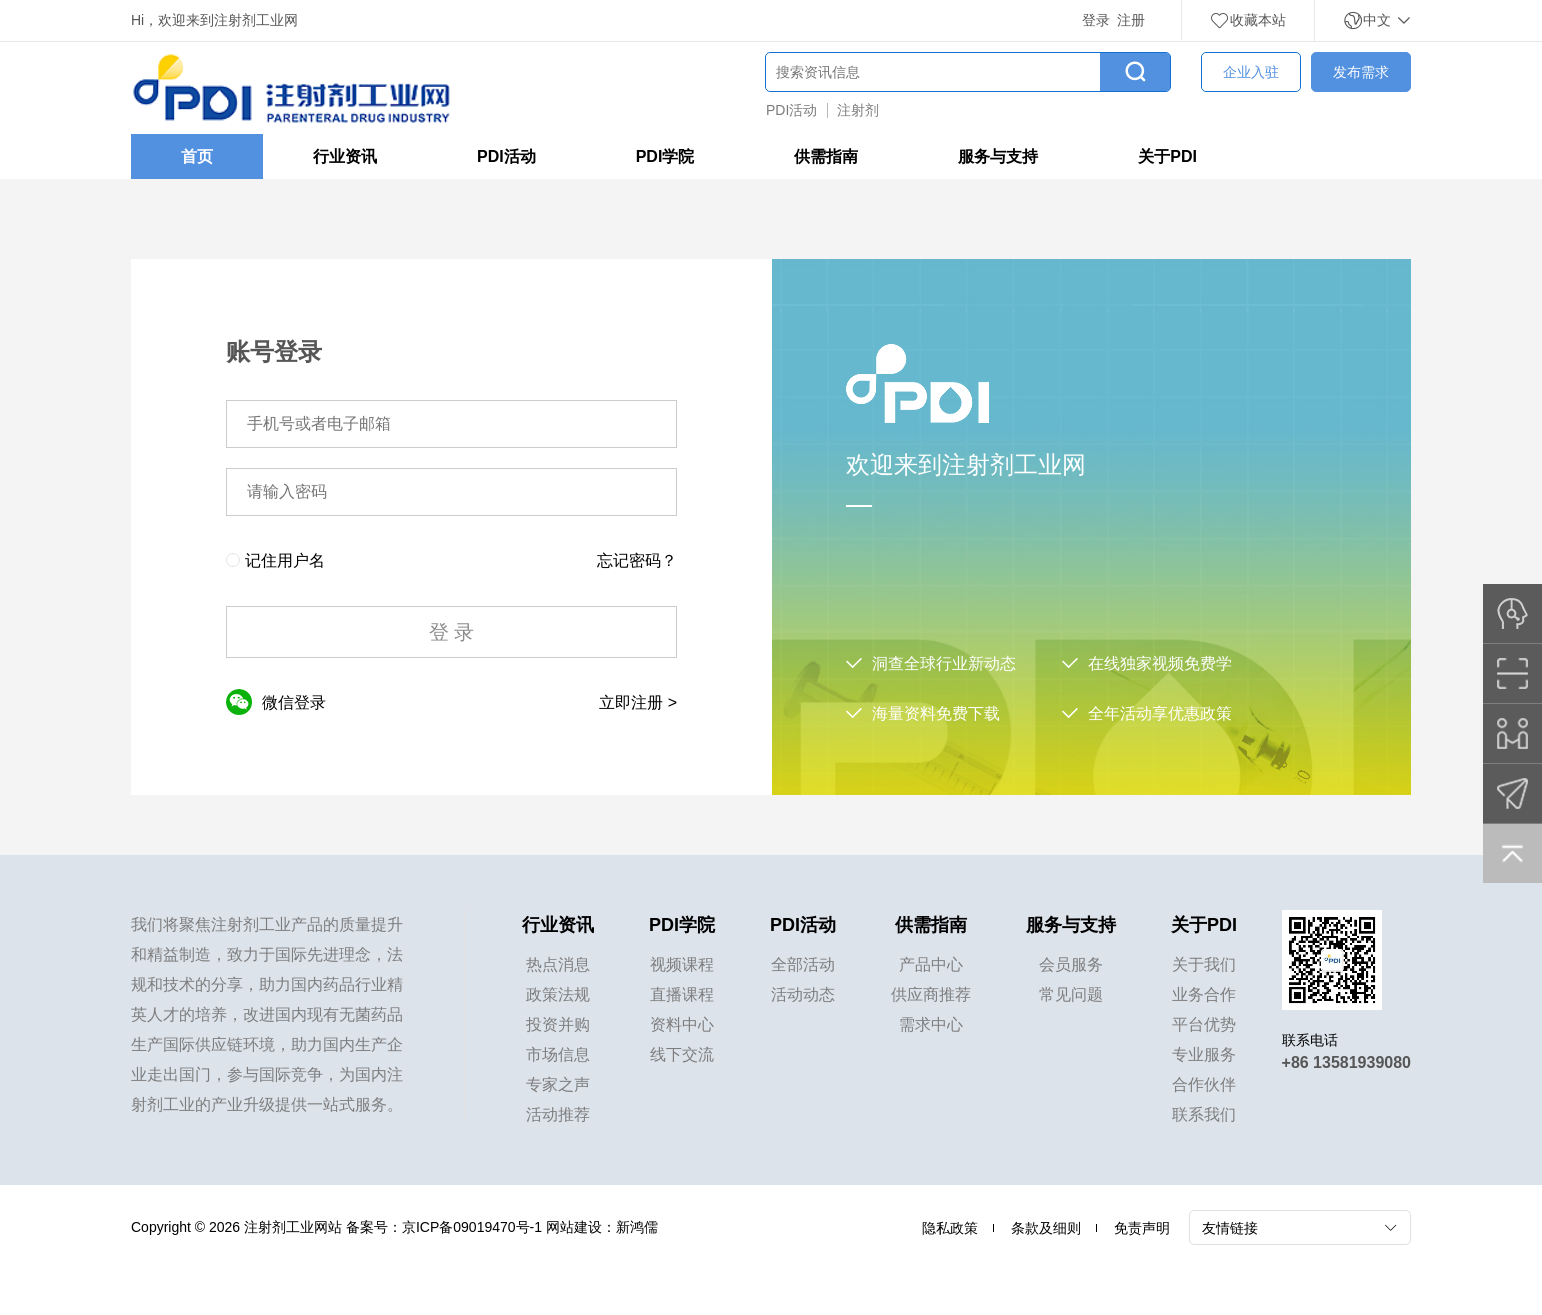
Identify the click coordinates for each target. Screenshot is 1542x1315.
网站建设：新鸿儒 (602, 1227)
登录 (1096, 20)
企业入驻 (1251, 72)
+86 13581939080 (1346, 1062)
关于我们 (1204, 964)
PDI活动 (791, 110)
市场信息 (558, 1054)
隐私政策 (950, 1228)
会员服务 (1071, 964)
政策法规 (558, 994)
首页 (197, 156)
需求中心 (931, 1024)
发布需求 (1361, 72)
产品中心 (931, 964)
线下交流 (682, 1054)
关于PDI (1167, 156)
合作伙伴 (1204, 1084)
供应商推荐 (931, 994)
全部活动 (803, 964)
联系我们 (1204, 1114)
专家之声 (558, 1084)
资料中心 (682, 1024)
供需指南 (826, 156)
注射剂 (858, 110)
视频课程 (682, 964)
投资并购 (558, 1024)
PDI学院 (665, 156)
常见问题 (1071, 994)
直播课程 (682, 994)
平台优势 (1204, 1024)
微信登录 (276, 702)
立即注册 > (638, 702)
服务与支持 (998, 156)
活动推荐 (558, 1114)
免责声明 (1142, 1228)
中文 (1377, 20)
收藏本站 (1248, 20)
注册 (1131, 20)
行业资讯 (345, 156)
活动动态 (803, 994)
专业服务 (1204, 1054)
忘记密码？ (637, 560)
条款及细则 (1046, 1228)
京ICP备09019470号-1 (472, 1227)
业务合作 (1204, 994)
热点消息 (558, 964)
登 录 (452, 632)
